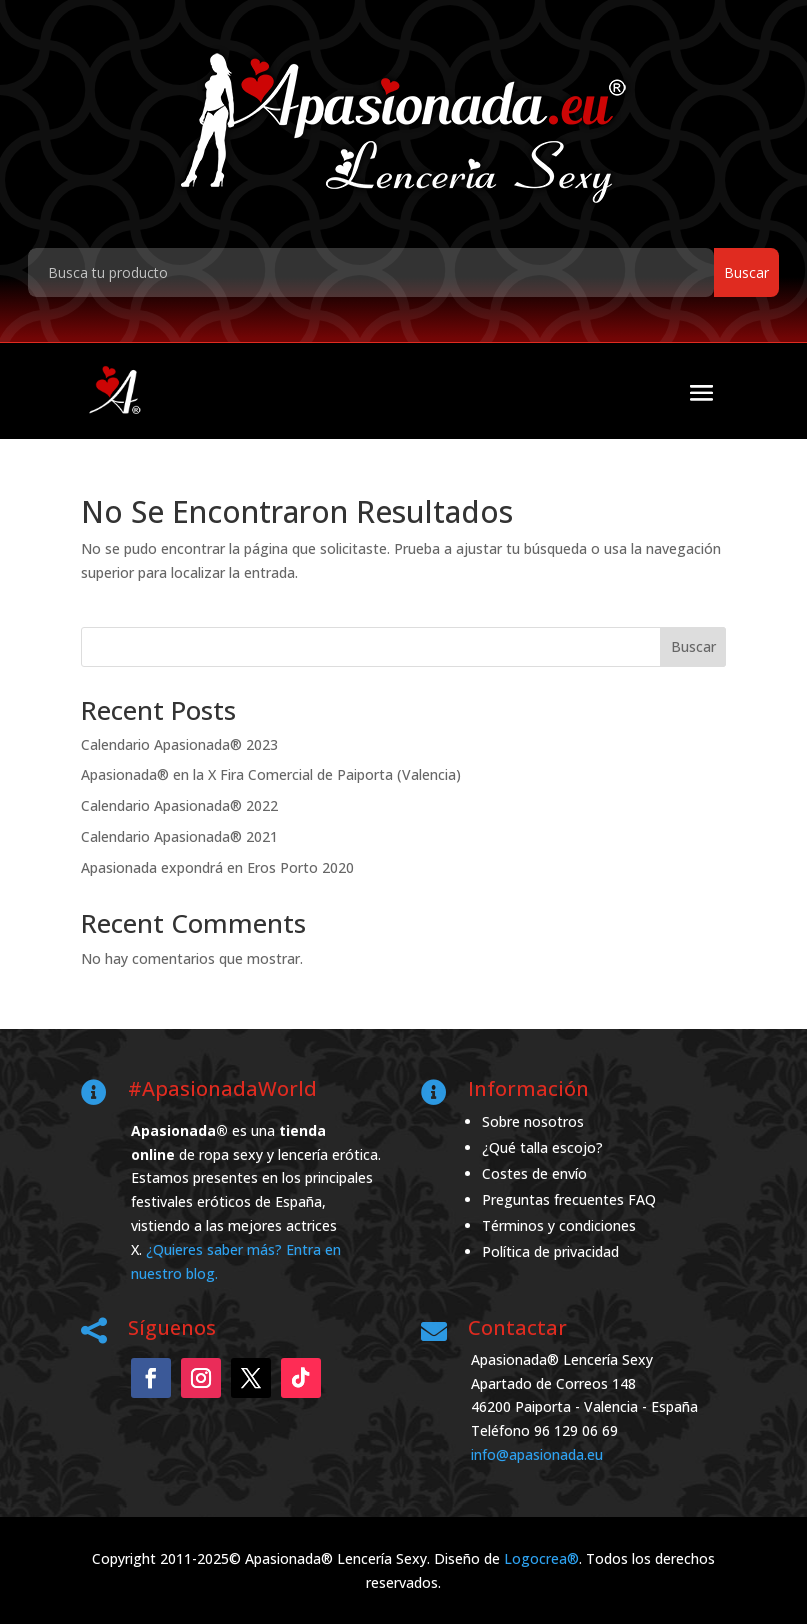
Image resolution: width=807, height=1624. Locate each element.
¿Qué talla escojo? (542, 1147)
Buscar (693, 646)
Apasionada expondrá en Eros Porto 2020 (217, 867)
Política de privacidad (550, 1251)
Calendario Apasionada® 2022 (179, 805)
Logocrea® (541, 1558)
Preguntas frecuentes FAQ (569, 1199)
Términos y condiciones (559, 1225)
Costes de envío (534, 1173)
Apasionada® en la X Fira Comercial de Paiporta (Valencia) (271, 774)
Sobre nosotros (533, 1121)
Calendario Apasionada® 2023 (179, 744)
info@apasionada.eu (537, 1454)
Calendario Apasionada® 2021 (179, 836)
